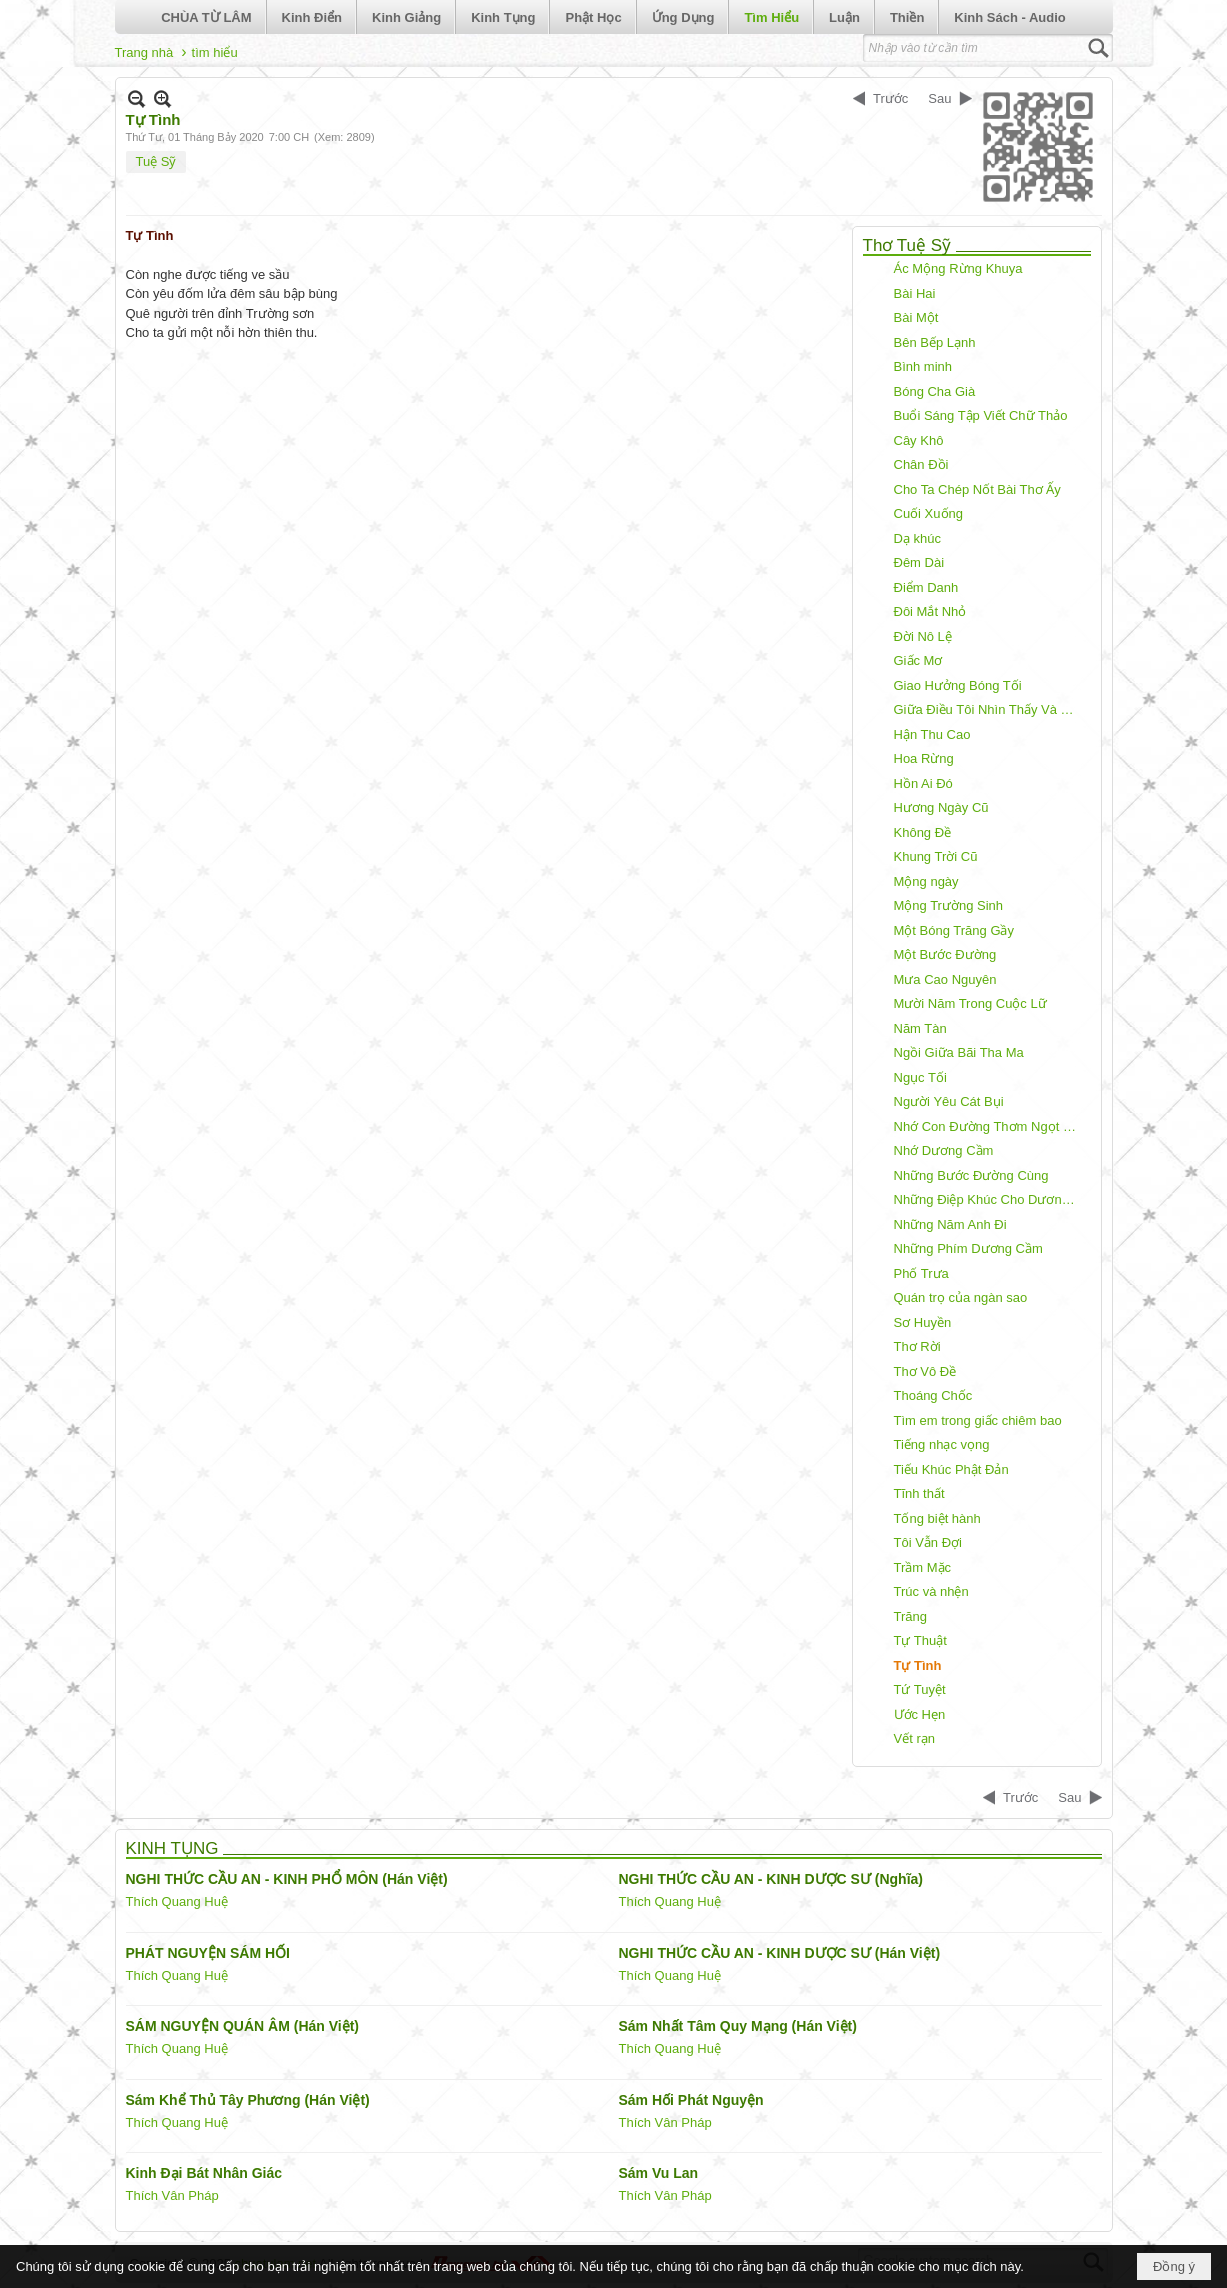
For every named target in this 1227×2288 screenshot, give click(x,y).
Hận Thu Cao (932, 734)
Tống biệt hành (937, 1518)
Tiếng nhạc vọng (942, 1444)
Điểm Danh (926, 587)
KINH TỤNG (172, 1848)
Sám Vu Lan (659, 2173)
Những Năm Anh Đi (950, 1224)
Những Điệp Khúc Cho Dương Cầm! (990, 1199)
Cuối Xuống (928, 513)
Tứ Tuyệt (920, 1689)
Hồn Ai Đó (923, 783)
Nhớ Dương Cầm (944, 1150)
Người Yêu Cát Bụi (949, 1101)
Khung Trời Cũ (936, 856)
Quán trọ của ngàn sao (961, 1297)
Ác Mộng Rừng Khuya (958, 268)
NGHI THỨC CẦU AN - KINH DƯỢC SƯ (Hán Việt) (780, 1953)
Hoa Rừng (924, 758)
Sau (939, 98)
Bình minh (923, 366)
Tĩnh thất (919, 1493)
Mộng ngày (926, 881)
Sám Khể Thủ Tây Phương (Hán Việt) (248, 2100)
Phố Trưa (921, 1273)
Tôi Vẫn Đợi (928, 1542)
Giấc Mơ (918, 660)
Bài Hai (915, 293)
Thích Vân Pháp (665, 2122)
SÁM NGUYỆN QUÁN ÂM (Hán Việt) (243, 2026)
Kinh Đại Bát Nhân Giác (204, 2173)
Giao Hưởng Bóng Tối (958, 685)
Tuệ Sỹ (156, 161)
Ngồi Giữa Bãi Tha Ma (959, 1052)
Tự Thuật (920, 1640)
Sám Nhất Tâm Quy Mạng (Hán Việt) (738, 2026)
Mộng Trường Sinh (949, 905)
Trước (890, 98)
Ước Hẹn (920, 1714)
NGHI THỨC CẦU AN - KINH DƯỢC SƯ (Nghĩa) (771, 1879)
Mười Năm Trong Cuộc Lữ (970, 1003)
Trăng (910, 1616)
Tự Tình (918, 1665)
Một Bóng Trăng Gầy (954, 930)
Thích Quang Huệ (177, 1901)
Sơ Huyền (923, 1322)
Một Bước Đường (945, 954)
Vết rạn (914, 1738)
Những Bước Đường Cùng (971, 1175)
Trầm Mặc (923, 1567)
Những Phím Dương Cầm (968, 1248)
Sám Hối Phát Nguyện (691, 2100)
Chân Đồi (921, 464)
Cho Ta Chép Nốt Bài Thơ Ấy (977, 489)
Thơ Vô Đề (925, 1371)
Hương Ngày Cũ (941, 807)
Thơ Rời (917, 1346)
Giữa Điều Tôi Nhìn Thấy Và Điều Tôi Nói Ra (990, 709)
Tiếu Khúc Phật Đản (951, 1469)
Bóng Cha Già (935, 391)
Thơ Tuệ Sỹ (907, 245)
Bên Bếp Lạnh (935, 342)
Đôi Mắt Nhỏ (930, 611)
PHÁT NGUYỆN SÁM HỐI (208, 1953)
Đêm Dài (919, 562)
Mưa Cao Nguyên (945, 979)
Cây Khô (919, 440)
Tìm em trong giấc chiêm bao (978, 1420)
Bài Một (916, 317)
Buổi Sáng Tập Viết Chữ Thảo (981, 415)
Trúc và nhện (931, 1591)
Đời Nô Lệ (923, 636)
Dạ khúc (917, 538)
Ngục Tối (920, 1077)
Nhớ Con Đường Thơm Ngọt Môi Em (990, 1126)
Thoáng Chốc (933, 1395)
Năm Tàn (920, 1028)
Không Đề (923, 832)
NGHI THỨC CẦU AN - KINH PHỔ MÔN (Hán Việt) (287, 1879)
